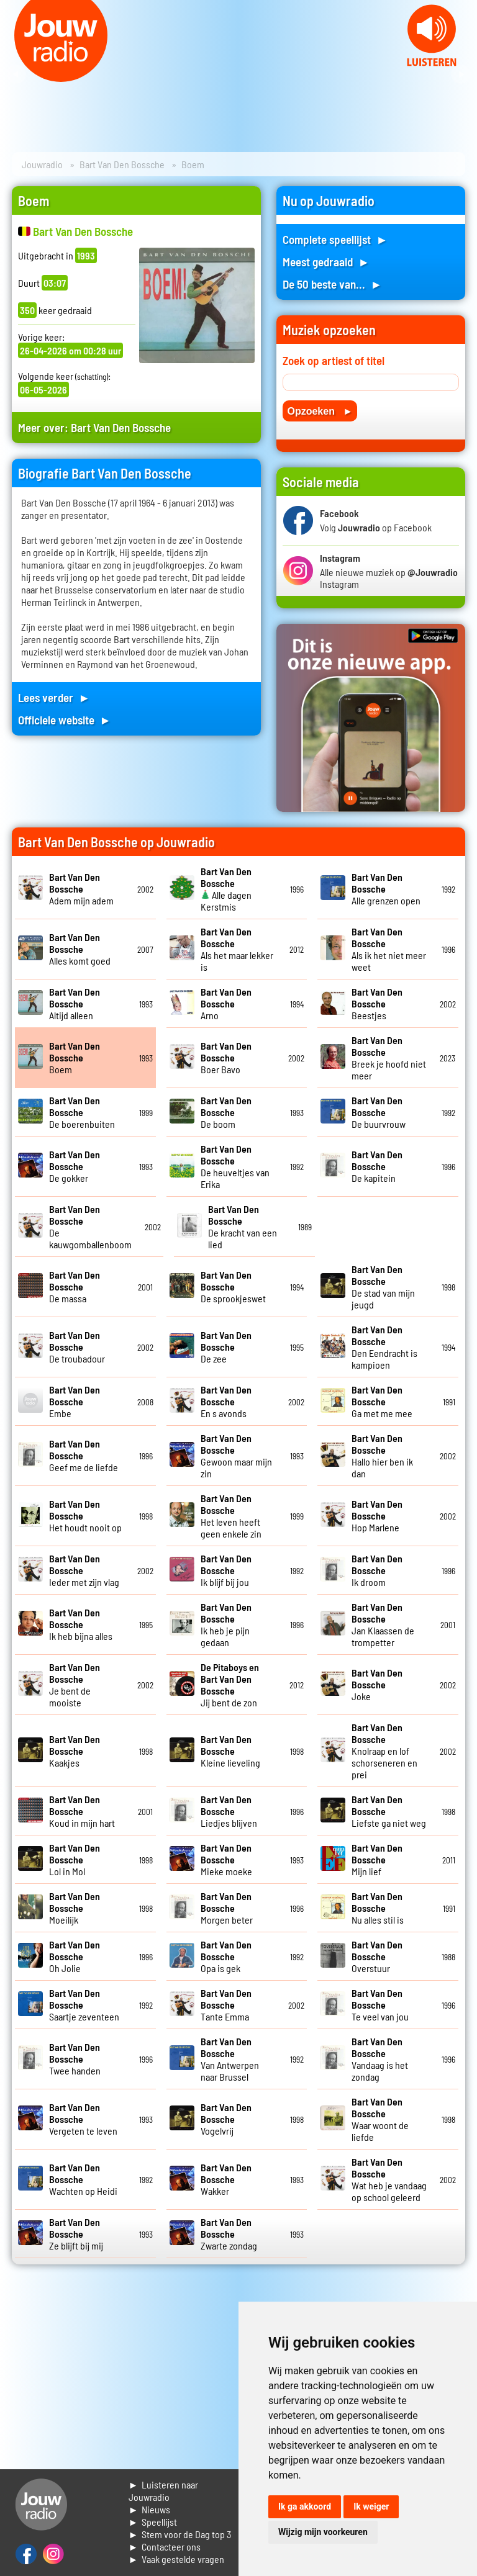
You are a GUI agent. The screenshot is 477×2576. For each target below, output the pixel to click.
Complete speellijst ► (335, 239)
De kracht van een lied (242, 1226)
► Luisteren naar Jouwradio (164, 2491)
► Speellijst (153, 2522)
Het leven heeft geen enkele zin (231, 1515)
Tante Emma (226, 2004)
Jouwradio (42, 164)
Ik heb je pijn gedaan (226, 1624)
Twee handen (75, 2058)
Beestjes (377, 1003)
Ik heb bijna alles (80, 1624)
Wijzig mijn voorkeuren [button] (323, 2532)
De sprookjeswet (233, 1286)
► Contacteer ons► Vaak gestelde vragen (177, 2553)
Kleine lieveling (230, 1750)
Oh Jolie (74, 1956)
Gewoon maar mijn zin (236, 1455)
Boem (74, 1057)
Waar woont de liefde (380, 2119)
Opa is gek (226, 1956)
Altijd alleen (74, 1003)
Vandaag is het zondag (380, 2059)
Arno (226, 1003)
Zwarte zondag (229, 2233)
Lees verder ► (54, 697)
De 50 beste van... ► (332, 284)
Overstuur (377, 1956)
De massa (74, 1286)
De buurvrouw (379, 1112)
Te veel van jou (380, 2004)
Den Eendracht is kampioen (384, 1347)
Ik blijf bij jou (226, 1570)
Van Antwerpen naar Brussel (230, 2059)
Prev (16, 74)
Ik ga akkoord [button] (304, 2506)
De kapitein (377, 1166)
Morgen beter (227, 1907)
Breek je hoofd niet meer (389, 1057)
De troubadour (77, 1346)
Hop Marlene (377, 1515)
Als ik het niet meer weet (389, 949)
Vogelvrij (226, 2119)
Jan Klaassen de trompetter (383, 1624)
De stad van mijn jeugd (383, 1286)
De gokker (74, 1166)
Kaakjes (74, 1750)
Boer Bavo (226, 1057)
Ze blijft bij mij (76, 2233)
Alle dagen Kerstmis (226, 888)
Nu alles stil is (378, 1907)
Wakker (226, 2179)
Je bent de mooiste (74, 1684)
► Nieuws (150, 2509)
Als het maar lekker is (237, 949)
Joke (377, 1684)
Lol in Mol (74, 1859)
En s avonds (226, 1401)
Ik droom (377, 1570)
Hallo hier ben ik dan (382, 1455)
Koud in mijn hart (82, 1811)
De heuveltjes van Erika (235, 1166)
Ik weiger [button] (371, 2506)
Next (461, 74)
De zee (226, 1346)
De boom (226, 1112)
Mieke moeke (226, 1859)
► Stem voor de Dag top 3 (180, 2534)
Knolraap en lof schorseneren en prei (384, 1750)
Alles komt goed (80, 948)
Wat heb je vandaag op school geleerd (389, 2179)
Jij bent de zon (230, 1684)
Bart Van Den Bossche (122, 164)
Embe (74, 1401)
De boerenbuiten (82, 1112)
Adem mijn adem (81, 888)
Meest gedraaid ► (326, 261)
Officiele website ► (64, 720)
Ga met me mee (382, 1401)
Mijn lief (377, 1859)
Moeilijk (74, 1907)
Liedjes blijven (229, 1811)
